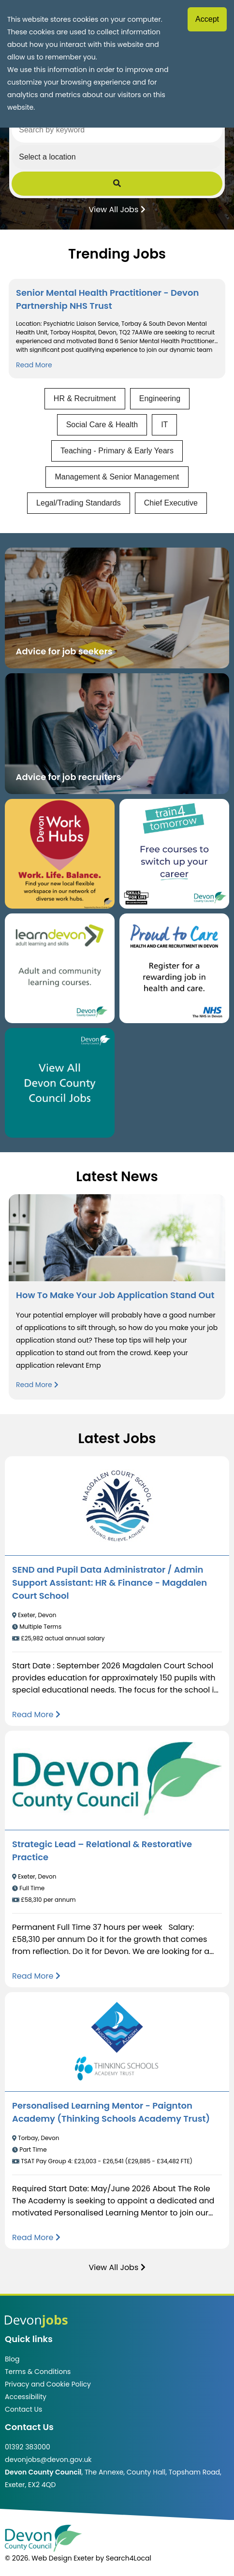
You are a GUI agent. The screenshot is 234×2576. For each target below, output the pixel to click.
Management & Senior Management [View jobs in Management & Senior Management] (117, 477)
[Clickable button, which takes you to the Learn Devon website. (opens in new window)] (60, 968)
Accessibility (25, 2397)
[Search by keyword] (117, 130)
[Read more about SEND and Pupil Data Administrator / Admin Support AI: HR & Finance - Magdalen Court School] (36, 1714)
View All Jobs (116, 209)
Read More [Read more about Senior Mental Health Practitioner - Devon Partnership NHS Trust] (34, 365)
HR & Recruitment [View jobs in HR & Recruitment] (85, 398)
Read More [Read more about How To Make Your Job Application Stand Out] (37, 1384)
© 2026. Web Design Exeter (49, 2558)
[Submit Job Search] (117, 184)
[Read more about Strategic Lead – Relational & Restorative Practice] (36, 1976)
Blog (12, 2359)
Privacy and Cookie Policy (48, 2384)
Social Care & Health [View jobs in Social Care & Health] (102, 424)
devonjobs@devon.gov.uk (48, 2459)
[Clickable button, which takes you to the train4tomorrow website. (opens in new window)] (174, 854)
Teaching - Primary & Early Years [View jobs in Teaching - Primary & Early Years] (117, 451)
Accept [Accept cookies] (207, 19)
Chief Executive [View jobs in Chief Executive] (171, 503)
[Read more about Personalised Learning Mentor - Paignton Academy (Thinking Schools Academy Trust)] (36, 2237)
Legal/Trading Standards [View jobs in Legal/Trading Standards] (78, 503)
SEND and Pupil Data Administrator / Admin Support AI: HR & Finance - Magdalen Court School (109, 1582)
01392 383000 (27, 2447)
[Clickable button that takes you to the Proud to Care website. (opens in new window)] (174, 968)
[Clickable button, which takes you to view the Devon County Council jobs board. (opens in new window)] (60, 1083)
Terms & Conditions (38, 2371)
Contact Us (23, 2409)
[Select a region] (117, 157)
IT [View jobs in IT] (164, 424)
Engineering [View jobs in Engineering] (159, 398)
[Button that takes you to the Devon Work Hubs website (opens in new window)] (60, 854)
